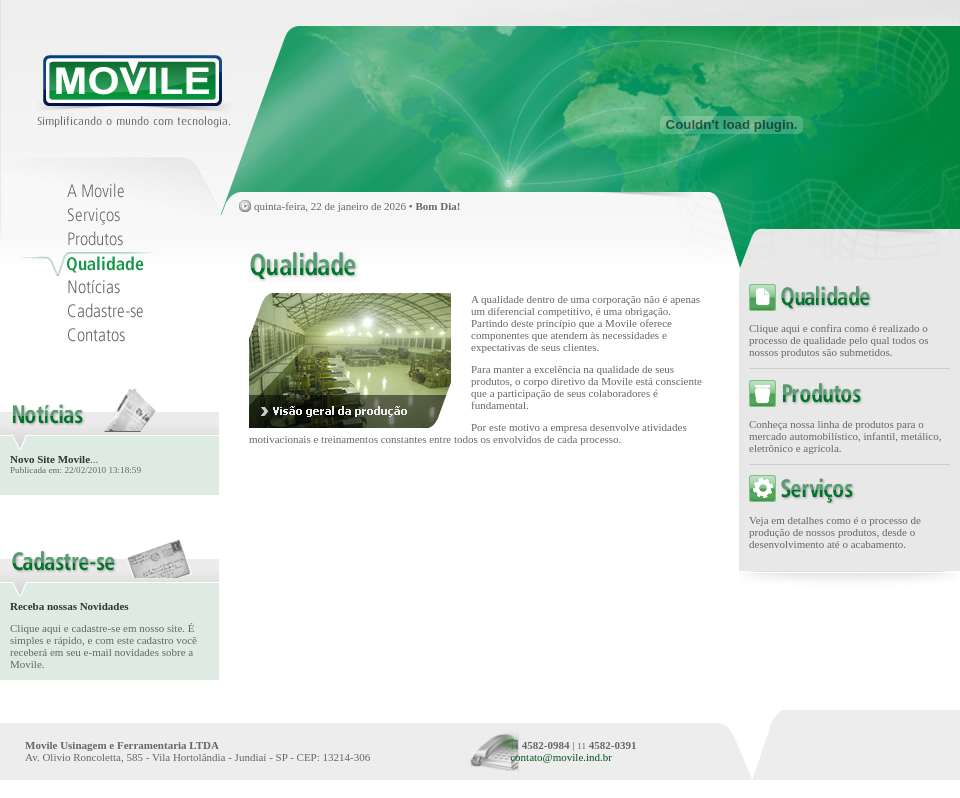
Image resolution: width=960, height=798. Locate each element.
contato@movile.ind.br (561, 757)
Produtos (92, 240)
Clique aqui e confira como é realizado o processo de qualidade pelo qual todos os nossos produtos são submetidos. (839, 340)
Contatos (92, 336)
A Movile (92, 192)
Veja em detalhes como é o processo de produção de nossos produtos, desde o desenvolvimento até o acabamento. (835, 532)
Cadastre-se (92, 312)
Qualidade (92, 264)
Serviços (92, 216)
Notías (92, 288)
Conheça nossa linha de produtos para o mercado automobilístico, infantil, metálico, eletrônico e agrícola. (845, 436)
